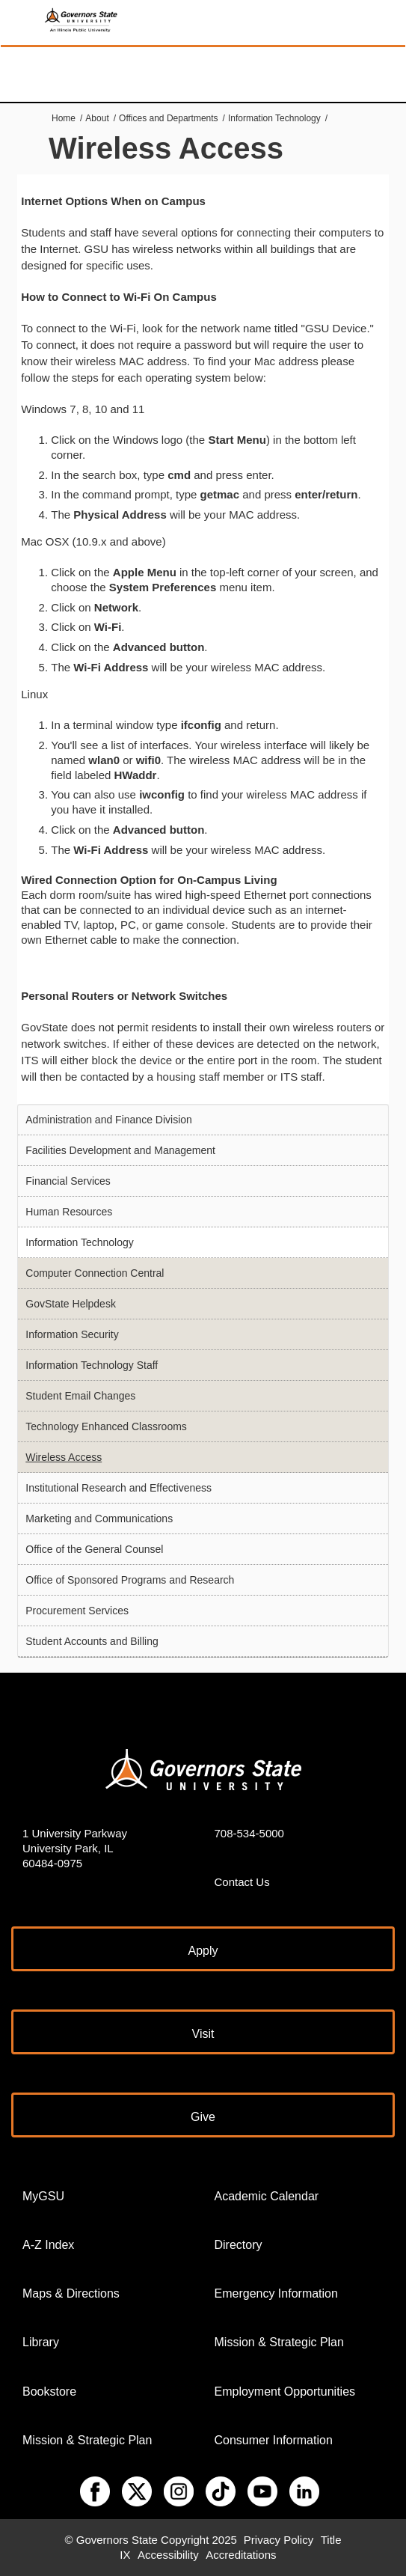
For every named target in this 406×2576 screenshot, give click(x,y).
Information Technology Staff (91, 1365)
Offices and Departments (168, 118)
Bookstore (49, 2391)
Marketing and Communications (99, 1518)
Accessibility (168, 2554)
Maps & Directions (71, 2293)
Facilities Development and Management (120, 1150)
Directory (238, 2244)
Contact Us (242, 1881)
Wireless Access (63, 1457)
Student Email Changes (80, 1396)
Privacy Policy (278, 2539)
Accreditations (241, 2554)
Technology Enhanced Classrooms (106, 1426)
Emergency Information (276, 2293)
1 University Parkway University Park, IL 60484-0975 (74, 1848)
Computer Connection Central (94, 1273)
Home (64, 118)
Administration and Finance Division (108, 1120)
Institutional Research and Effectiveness (118, 1488)
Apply (203, 1950)
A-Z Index (48, 2244)
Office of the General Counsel (94, 1549)
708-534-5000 (249, 1833)
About (96, 118)
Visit (203, 2033)
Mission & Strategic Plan (87, 2440)
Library (40, 2342)
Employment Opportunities (285, 2391)
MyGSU (43, 2196)
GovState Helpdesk (70, 1304)
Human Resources (68, 1212)
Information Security (72, 1334)
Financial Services (68, 1181)
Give (203, 2116)
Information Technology (274, 118)
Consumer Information (274, 2440)
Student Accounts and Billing (91, 1641)
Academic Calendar (267, 2196)
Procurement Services (77, 1611)
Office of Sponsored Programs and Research (129, 1580)
